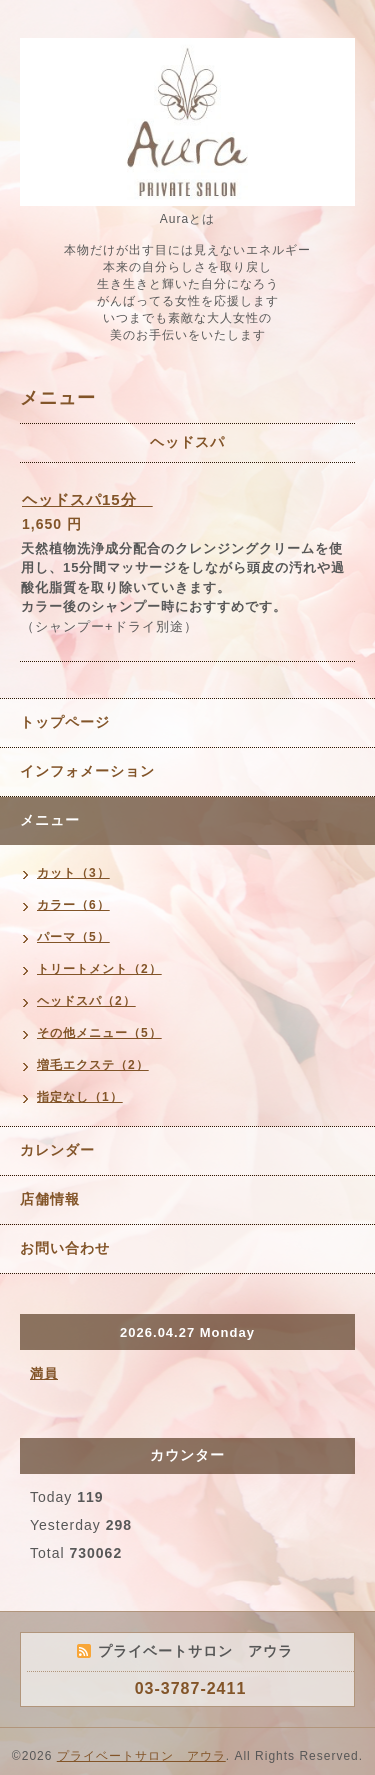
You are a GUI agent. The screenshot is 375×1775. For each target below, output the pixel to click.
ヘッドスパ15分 (87, 499)
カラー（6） (73, 905)
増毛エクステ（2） (93, 1065)
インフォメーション (87, 771)
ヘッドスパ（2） (86, 1001)
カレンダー (57, 1150)
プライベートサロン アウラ (141, 1756)
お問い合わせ (65, 1248)
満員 (44, 1373)
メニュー (50, 820)
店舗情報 (50, 1199)
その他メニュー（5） (99, 1033)
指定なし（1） (80, 1097)
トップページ (65, 722)
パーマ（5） (73, 937)
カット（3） (73, 873)
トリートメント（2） (99, 969)
